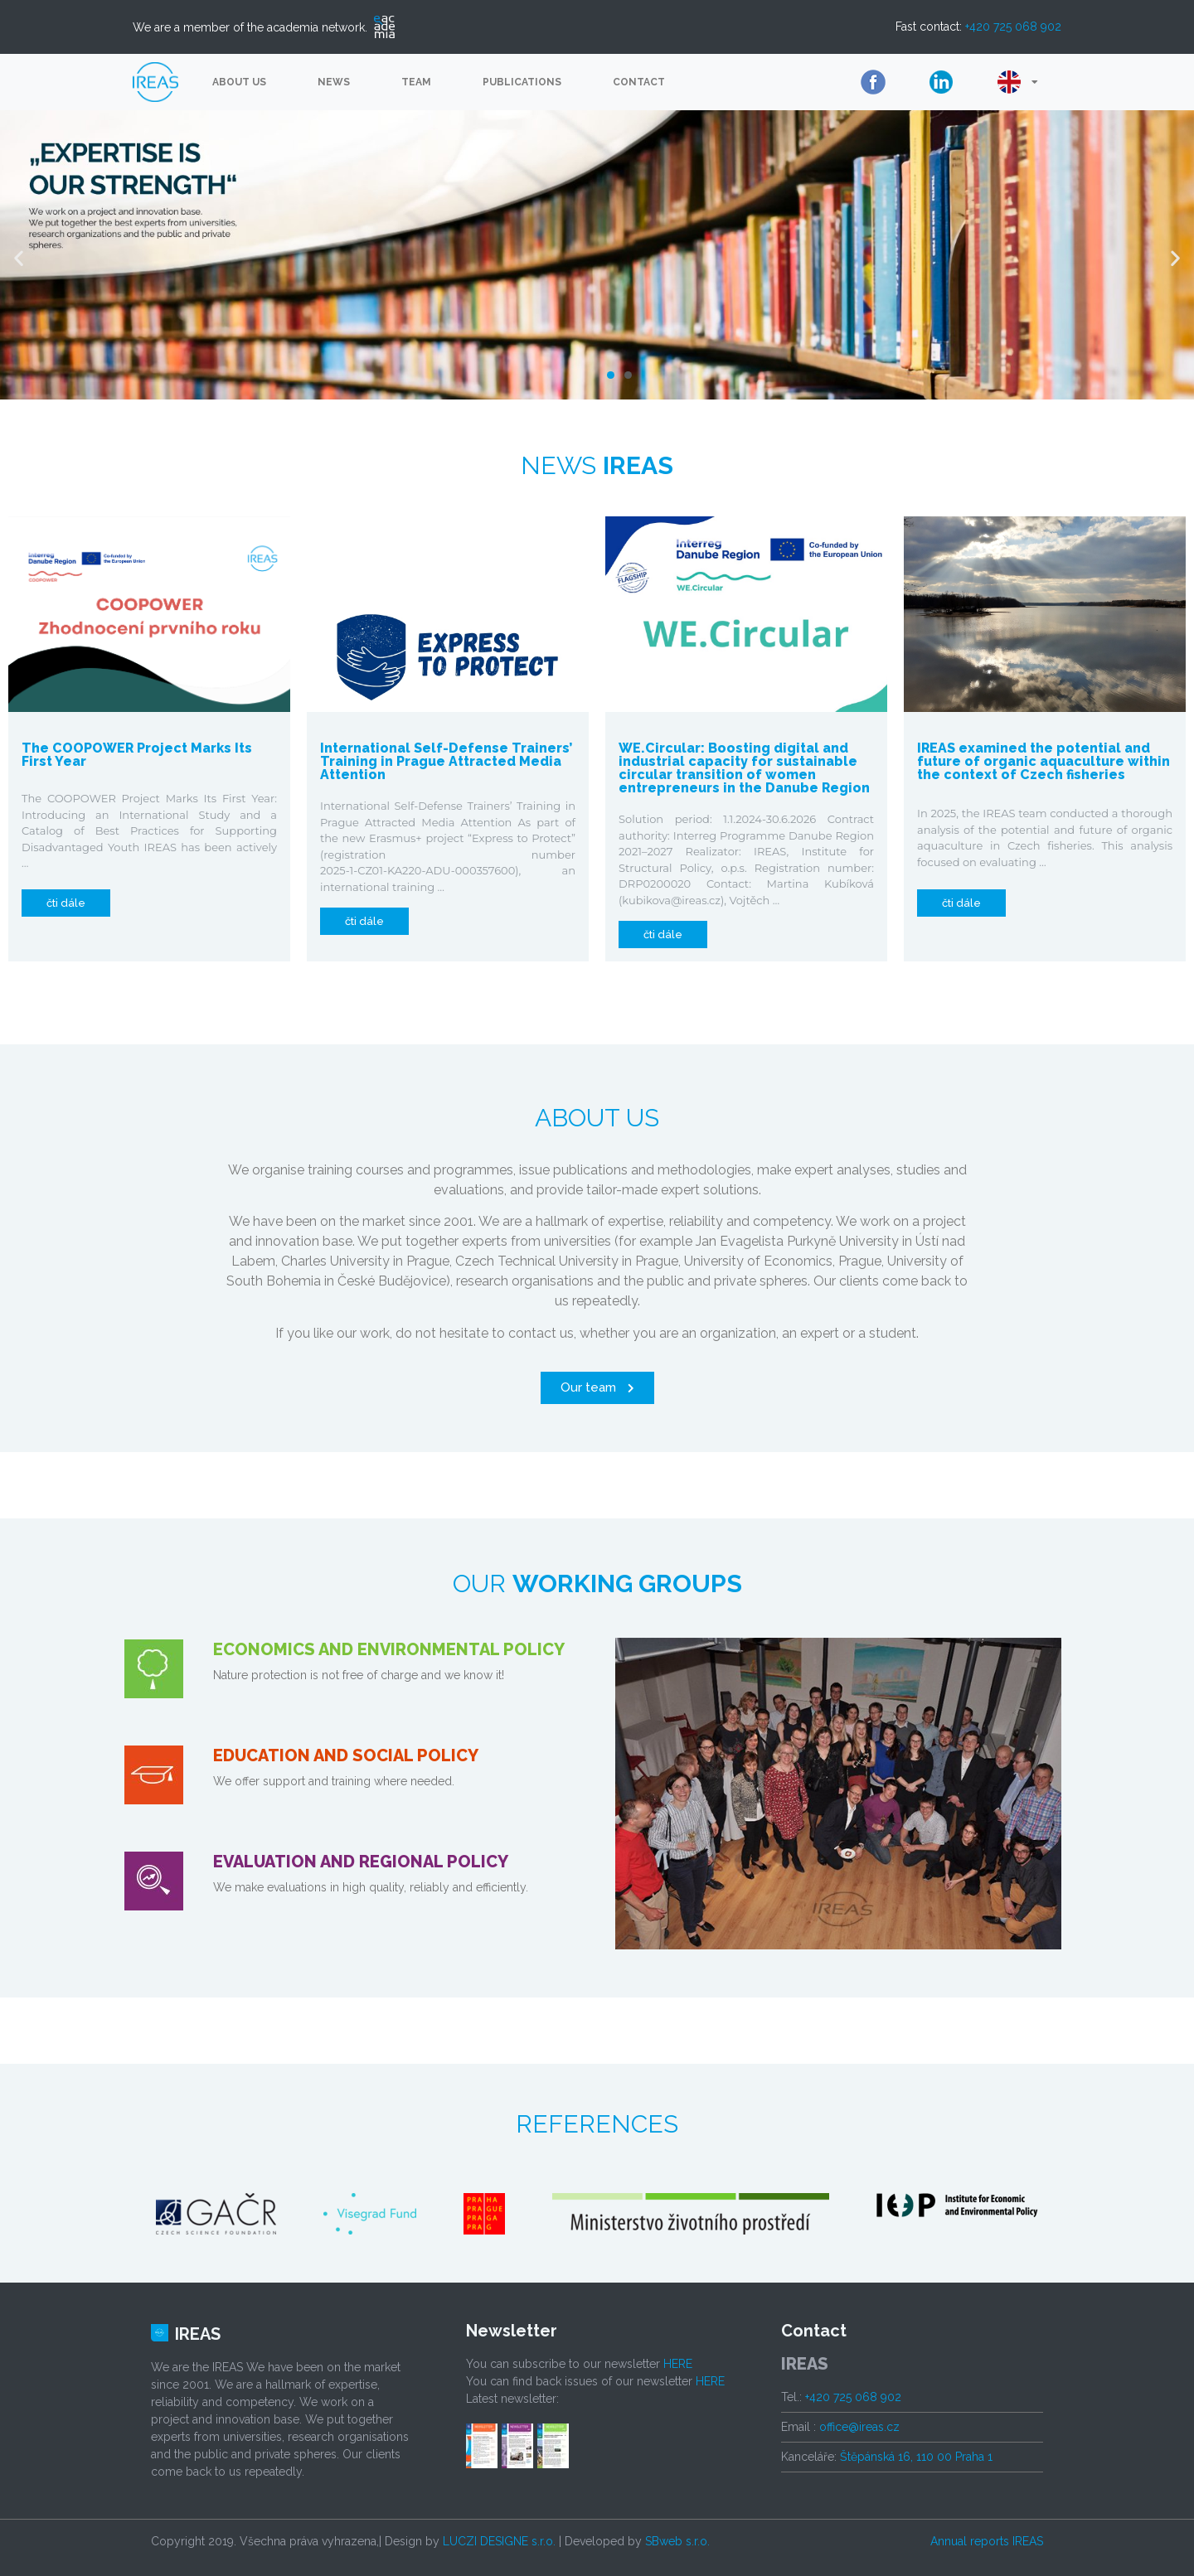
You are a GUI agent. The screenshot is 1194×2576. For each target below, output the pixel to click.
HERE (677, 2363)
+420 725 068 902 (1013, 26)
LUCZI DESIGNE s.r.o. (499, 2541)
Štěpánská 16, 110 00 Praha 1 (916, 2456)
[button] (610, 375)
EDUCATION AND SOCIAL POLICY (345, 1755)
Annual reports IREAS (986, 2541)
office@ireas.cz (859, 2426)
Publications (522, 82)
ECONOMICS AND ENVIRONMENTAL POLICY (389, 1649)
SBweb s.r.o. (677, 2541)
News (334, 82)
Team (416, 82)
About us (239, 82)
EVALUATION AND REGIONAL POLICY (360, 1861)
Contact (639, 82)
